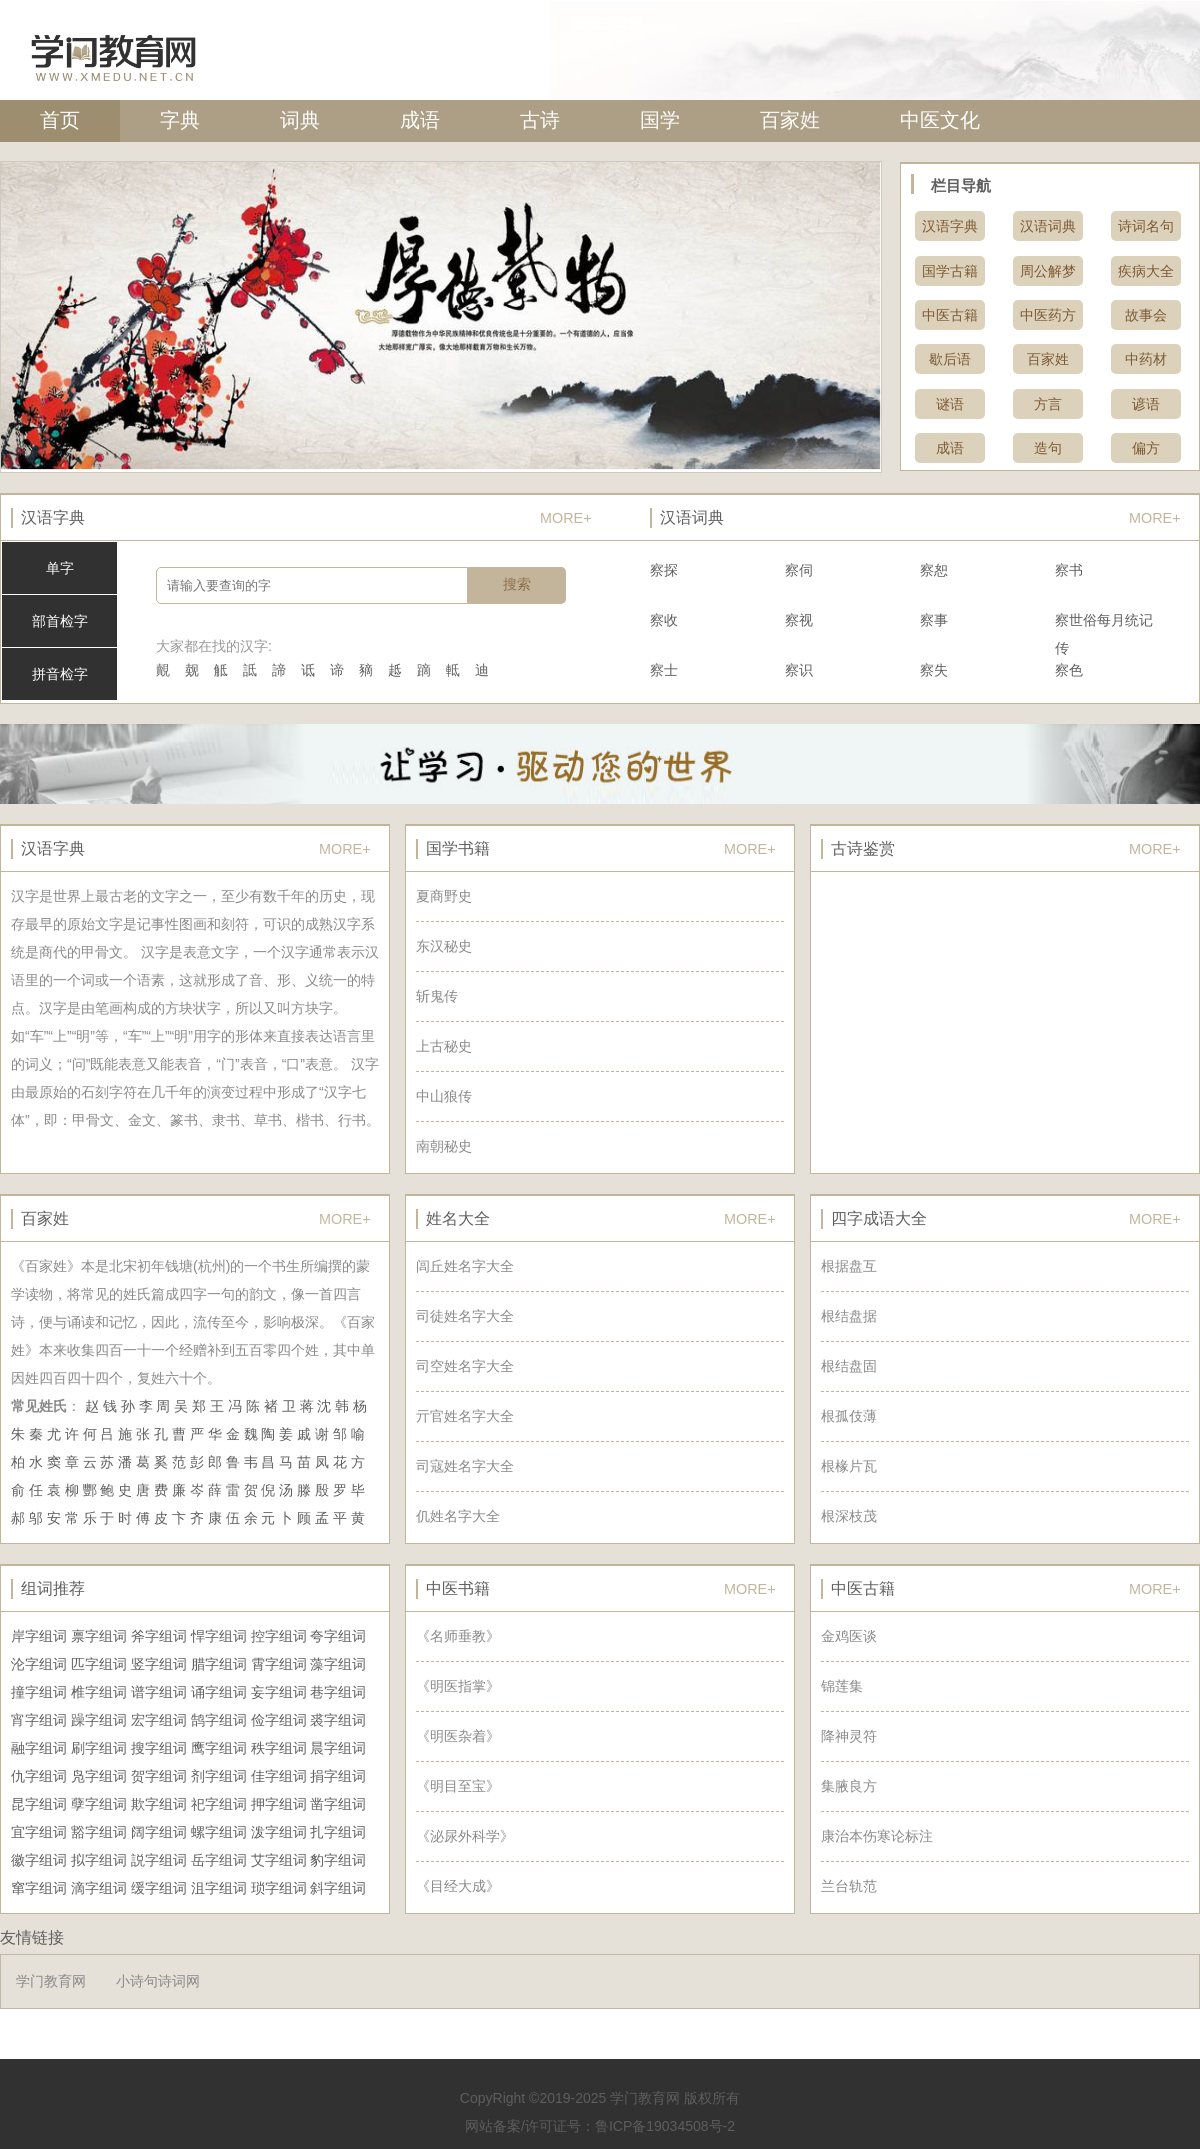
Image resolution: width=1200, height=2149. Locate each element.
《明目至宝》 (458, 1786)
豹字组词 (338, 1860)
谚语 (1146, 404)
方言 (1048, 404)
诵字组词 (219, 1692)
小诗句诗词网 (158, 1981)
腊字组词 (219, 1664)
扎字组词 (338, 1832)
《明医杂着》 (458, 1736)
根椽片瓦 (849, 1466)
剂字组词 (219, 1776)
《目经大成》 (458, 1886)
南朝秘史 (444, 1146)
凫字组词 (99, 1776)
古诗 (540, 120)
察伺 (799, 570)
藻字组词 (338, 1664)
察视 (799, 620)
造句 (1048, 448)
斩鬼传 (437, 996)
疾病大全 (1146, 271)
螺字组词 (219, 1832)
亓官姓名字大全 (465, 1416)
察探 (664, 570)
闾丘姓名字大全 (465, 1266)
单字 (60, 568)
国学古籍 (950, 271)
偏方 (1146, 448)
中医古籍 (950, 315)
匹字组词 (99, 1664)
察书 (1069, 570)
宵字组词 (39, 1720)
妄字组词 (279, 1692)
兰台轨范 (849, 1886)
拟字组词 (99, 1860)
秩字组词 (279, 1748)
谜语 (950, 404)
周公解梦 (1048, 271)
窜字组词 (39, 1888)
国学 (660, 120)
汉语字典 (950, 226)
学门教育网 (51, 1981)
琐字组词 (279, 1888)
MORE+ (566, 518)
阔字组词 (159, 1832)
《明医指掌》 (458, 1686)
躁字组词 (99, 1720)
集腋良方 (849, 1786)
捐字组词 (338, 1776)
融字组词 (39, 1748)
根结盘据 (849, 1316)
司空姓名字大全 (465, 1366)
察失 (934, 670)
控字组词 (279, 1636)
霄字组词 (279, 1664)
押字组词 (279, 1804)
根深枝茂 (849, 1516)
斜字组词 (338, 1888)
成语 (420, 120)
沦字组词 (39, 1664)
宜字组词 (39, 1832)
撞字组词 (39, 1692)
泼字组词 (279, 1832)
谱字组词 (159, 1692)
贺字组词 (159, 1776)
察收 (664, 620)
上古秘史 (444, 1046)
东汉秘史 (444, 946)
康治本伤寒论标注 (877, 1836)
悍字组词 (219, 1636)
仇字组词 (39, 1776)
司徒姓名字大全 (465, 1316)
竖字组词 (159, 1664)
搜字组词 (159, 1748)
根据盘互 (849, 1266)
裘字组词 (338, 1720)
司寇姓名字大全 (465, 1466)
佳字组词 (279, 1776)
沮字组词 (219, 1888)
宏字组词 (159, 1720)
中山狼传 (444, 1096)
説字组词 (159, 1860)
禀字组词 (99, 1636)
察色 (1069, 670)
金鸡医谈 (849, 1636)
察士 (664, 670)
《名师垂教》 (458, 1636)
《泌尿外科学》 (465, 1836)
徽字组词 (39, 1860)
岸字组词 (39, 1636)
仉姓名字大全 (458, 1516)
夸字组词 (338, 1636)
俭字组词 (279, 1720)
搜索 (517, 584)
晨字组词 (338, 1748)
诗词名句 (1146, 226)
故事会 (1146, 315)
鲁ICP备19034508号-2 (665, 2126)
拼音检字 (60, 674)
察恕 (934, 570)
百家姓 (790, 120)
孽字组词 (99, 1804)
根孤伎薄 (849, 1416)
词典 (300, 120)
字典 (180, 120)
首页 (60, 120)
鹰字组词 (219, 1748)
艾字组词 (279, 1860)
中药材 (1146, 359)
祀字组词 (219, 1804)
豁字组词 (99, 1832)
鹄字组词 (219, 1720)
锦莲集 (842, 1686)
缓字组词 (159, 1888)
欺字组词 (159, 1804)
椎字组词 (99, 1692)
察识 (799, 670)
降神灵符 (849, 1736)
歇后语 (950, 359)
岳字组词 (219, 1860)
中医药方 (1048, 315)
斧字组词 (159, 1636)
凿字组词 (338, 1804)
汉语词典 (1048, 226)
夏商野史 (444, 896)
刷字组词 (99, 1748)
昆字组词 (39, 1804)
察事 (934, 620)
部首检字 (60, 621)
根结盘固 (849, 1366)
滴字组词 (99, 1888)
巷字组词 (338, 1692)
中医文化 (940, 120)
